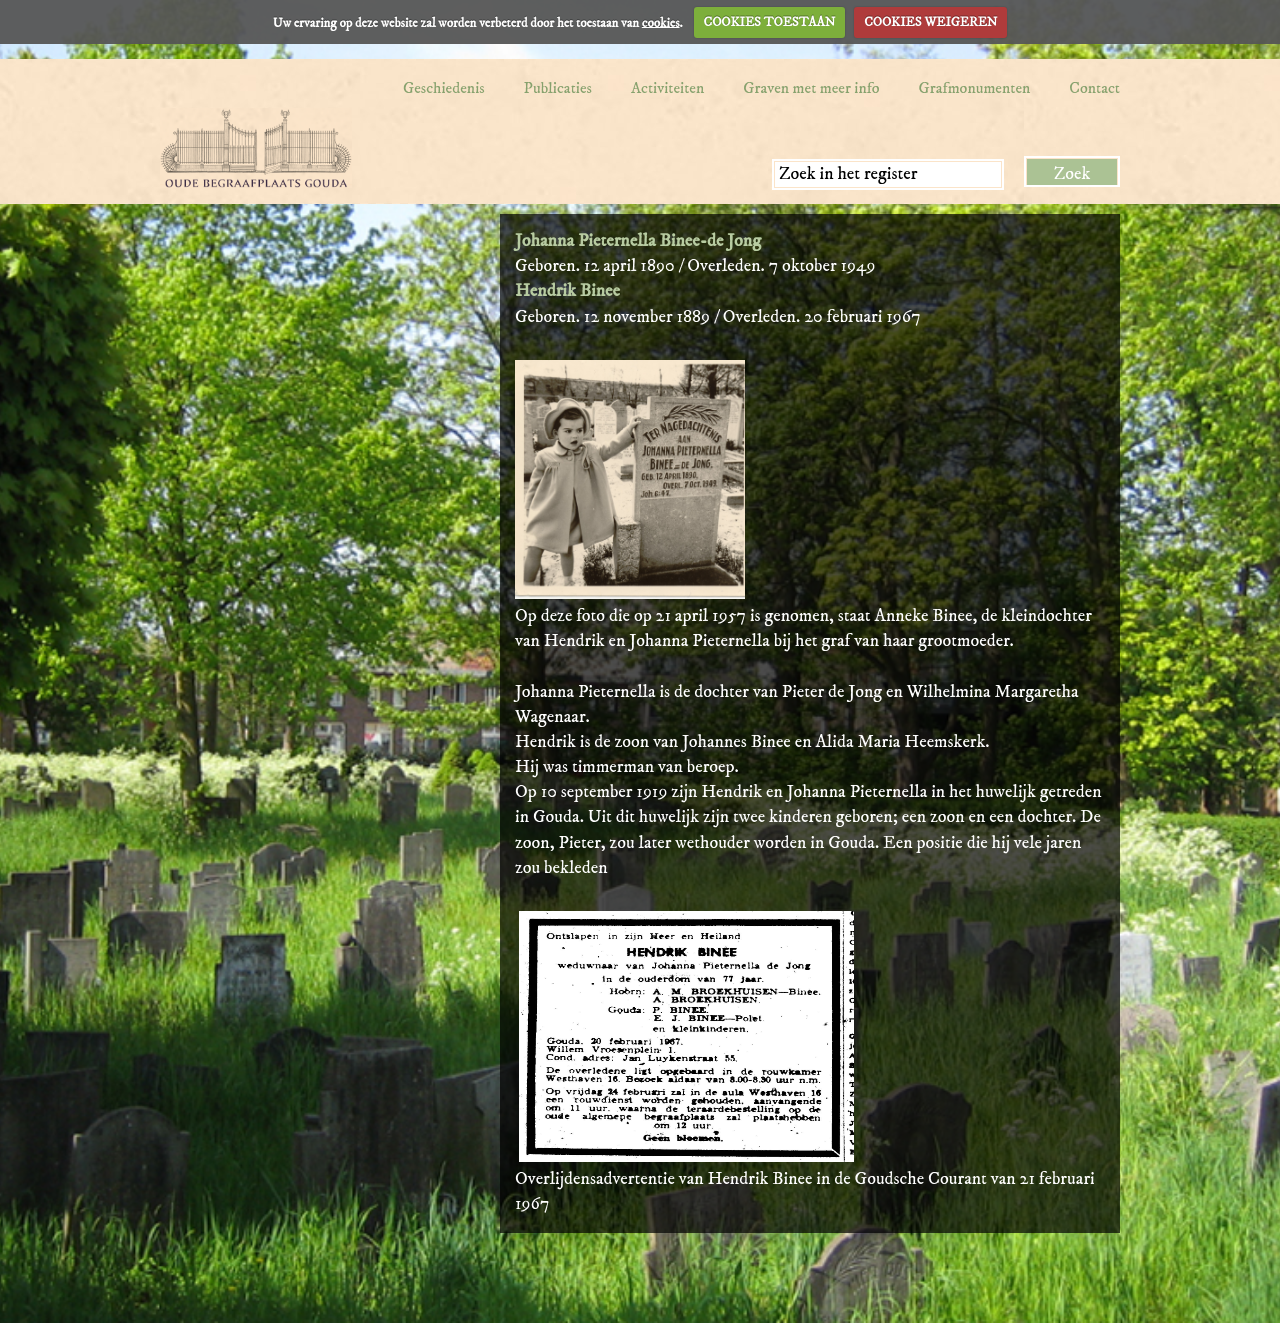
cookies (661, 22)
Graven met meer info (811, 88)
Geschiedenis (444, 88)
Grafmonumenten (975, 88)
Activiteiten (667, 88)
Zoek (1072, 174)
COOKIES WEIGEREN (930, 22)
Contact (1094, 88)
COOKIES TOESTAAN (770, 22)
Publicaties (558, 88)
